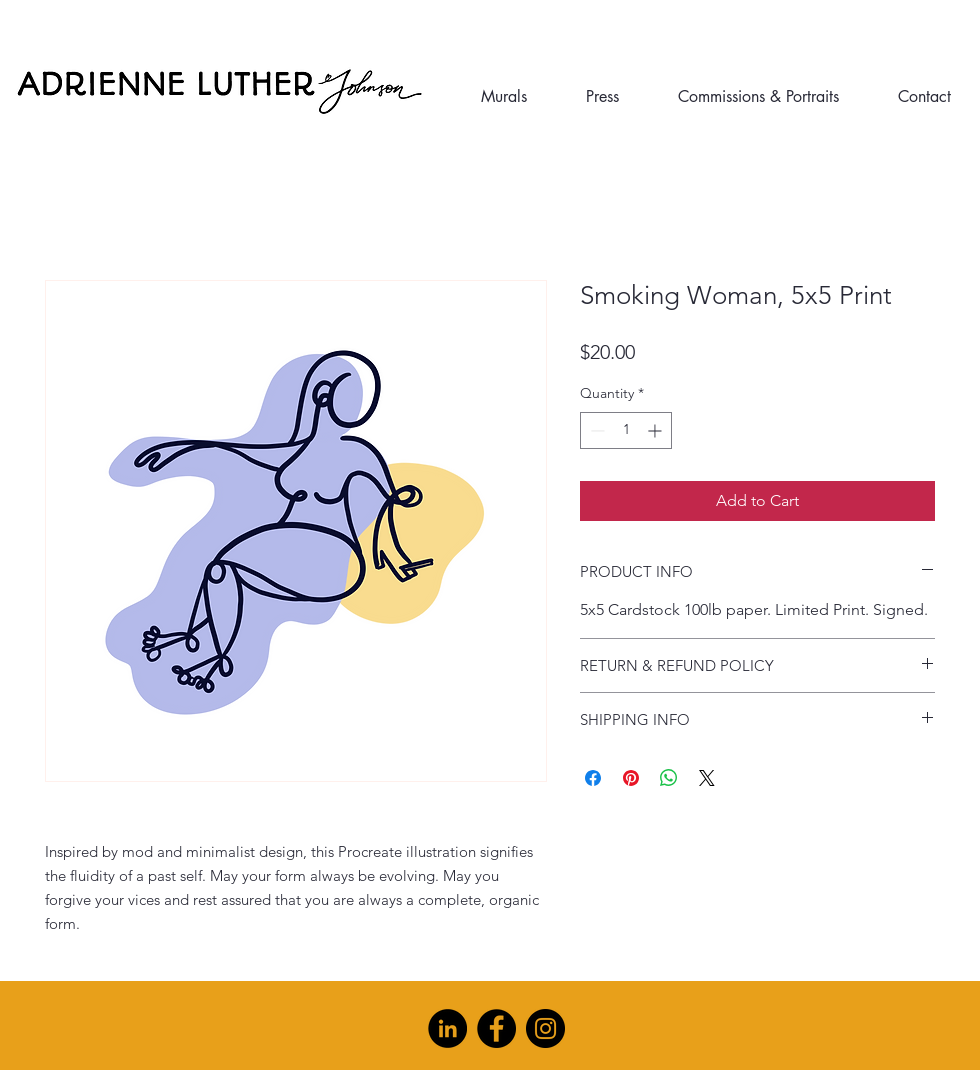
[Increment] (656, 430)
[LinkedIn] (447, 1028)
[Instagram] (545, 1028)
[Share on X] (707, 778)
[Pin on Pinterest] (631, 778)
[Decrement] (595, 430)
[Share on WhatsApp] (669, 778)
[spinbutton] (626, 430)
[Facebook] (496, 1028)
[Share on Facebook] (593, 778)
